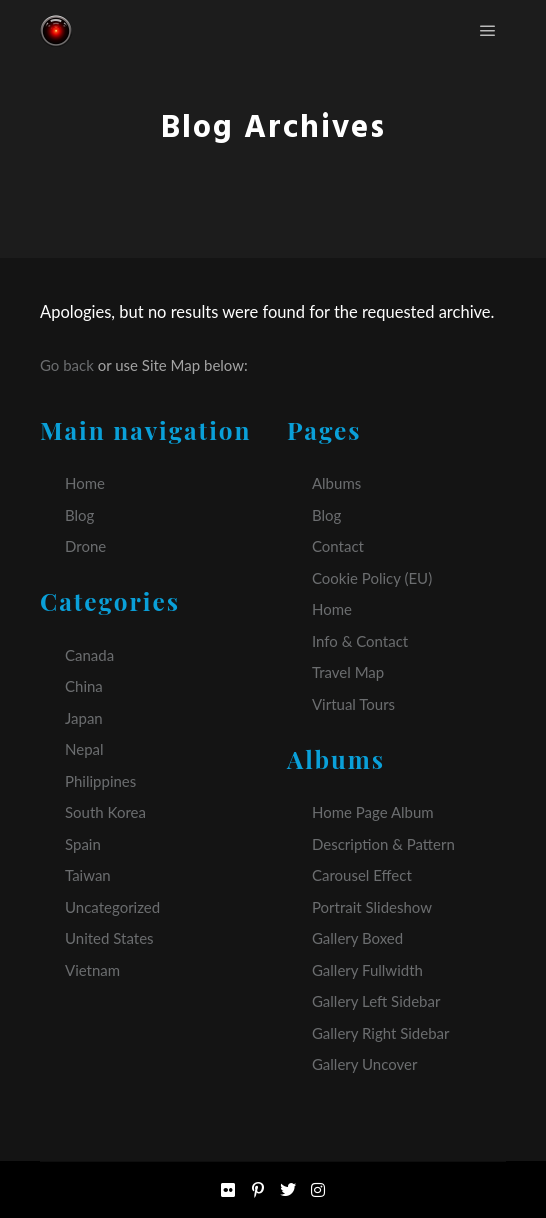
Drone (85, 546)
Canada (89, 655)
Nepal (84, 749)
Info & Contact (360, 641)
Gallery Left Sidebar (376, 1001)
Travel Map (348, 672)
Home (85, 483)
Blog (79, 515)
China (84, 686)
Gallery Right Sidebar (381, 1033)
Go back (67, 365)
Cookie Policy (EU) (372, 578)
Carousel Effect (362, 875)
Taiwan (88, 875)
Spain (83, 844)
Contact (338, 546)
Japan (84, 718)
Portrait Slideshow (372, 907)
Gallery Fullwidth (367, 970)
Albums (336, 483)
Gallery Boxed (357, 938)
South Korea (105, 812)
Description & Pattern (383, 844)
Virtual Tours (353, 704)
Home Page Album (373, 812)
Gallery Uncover (364, 1064)
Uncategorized (112, 907)
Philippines (100, 781)
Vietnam (92, 970)
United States (109, 938)
